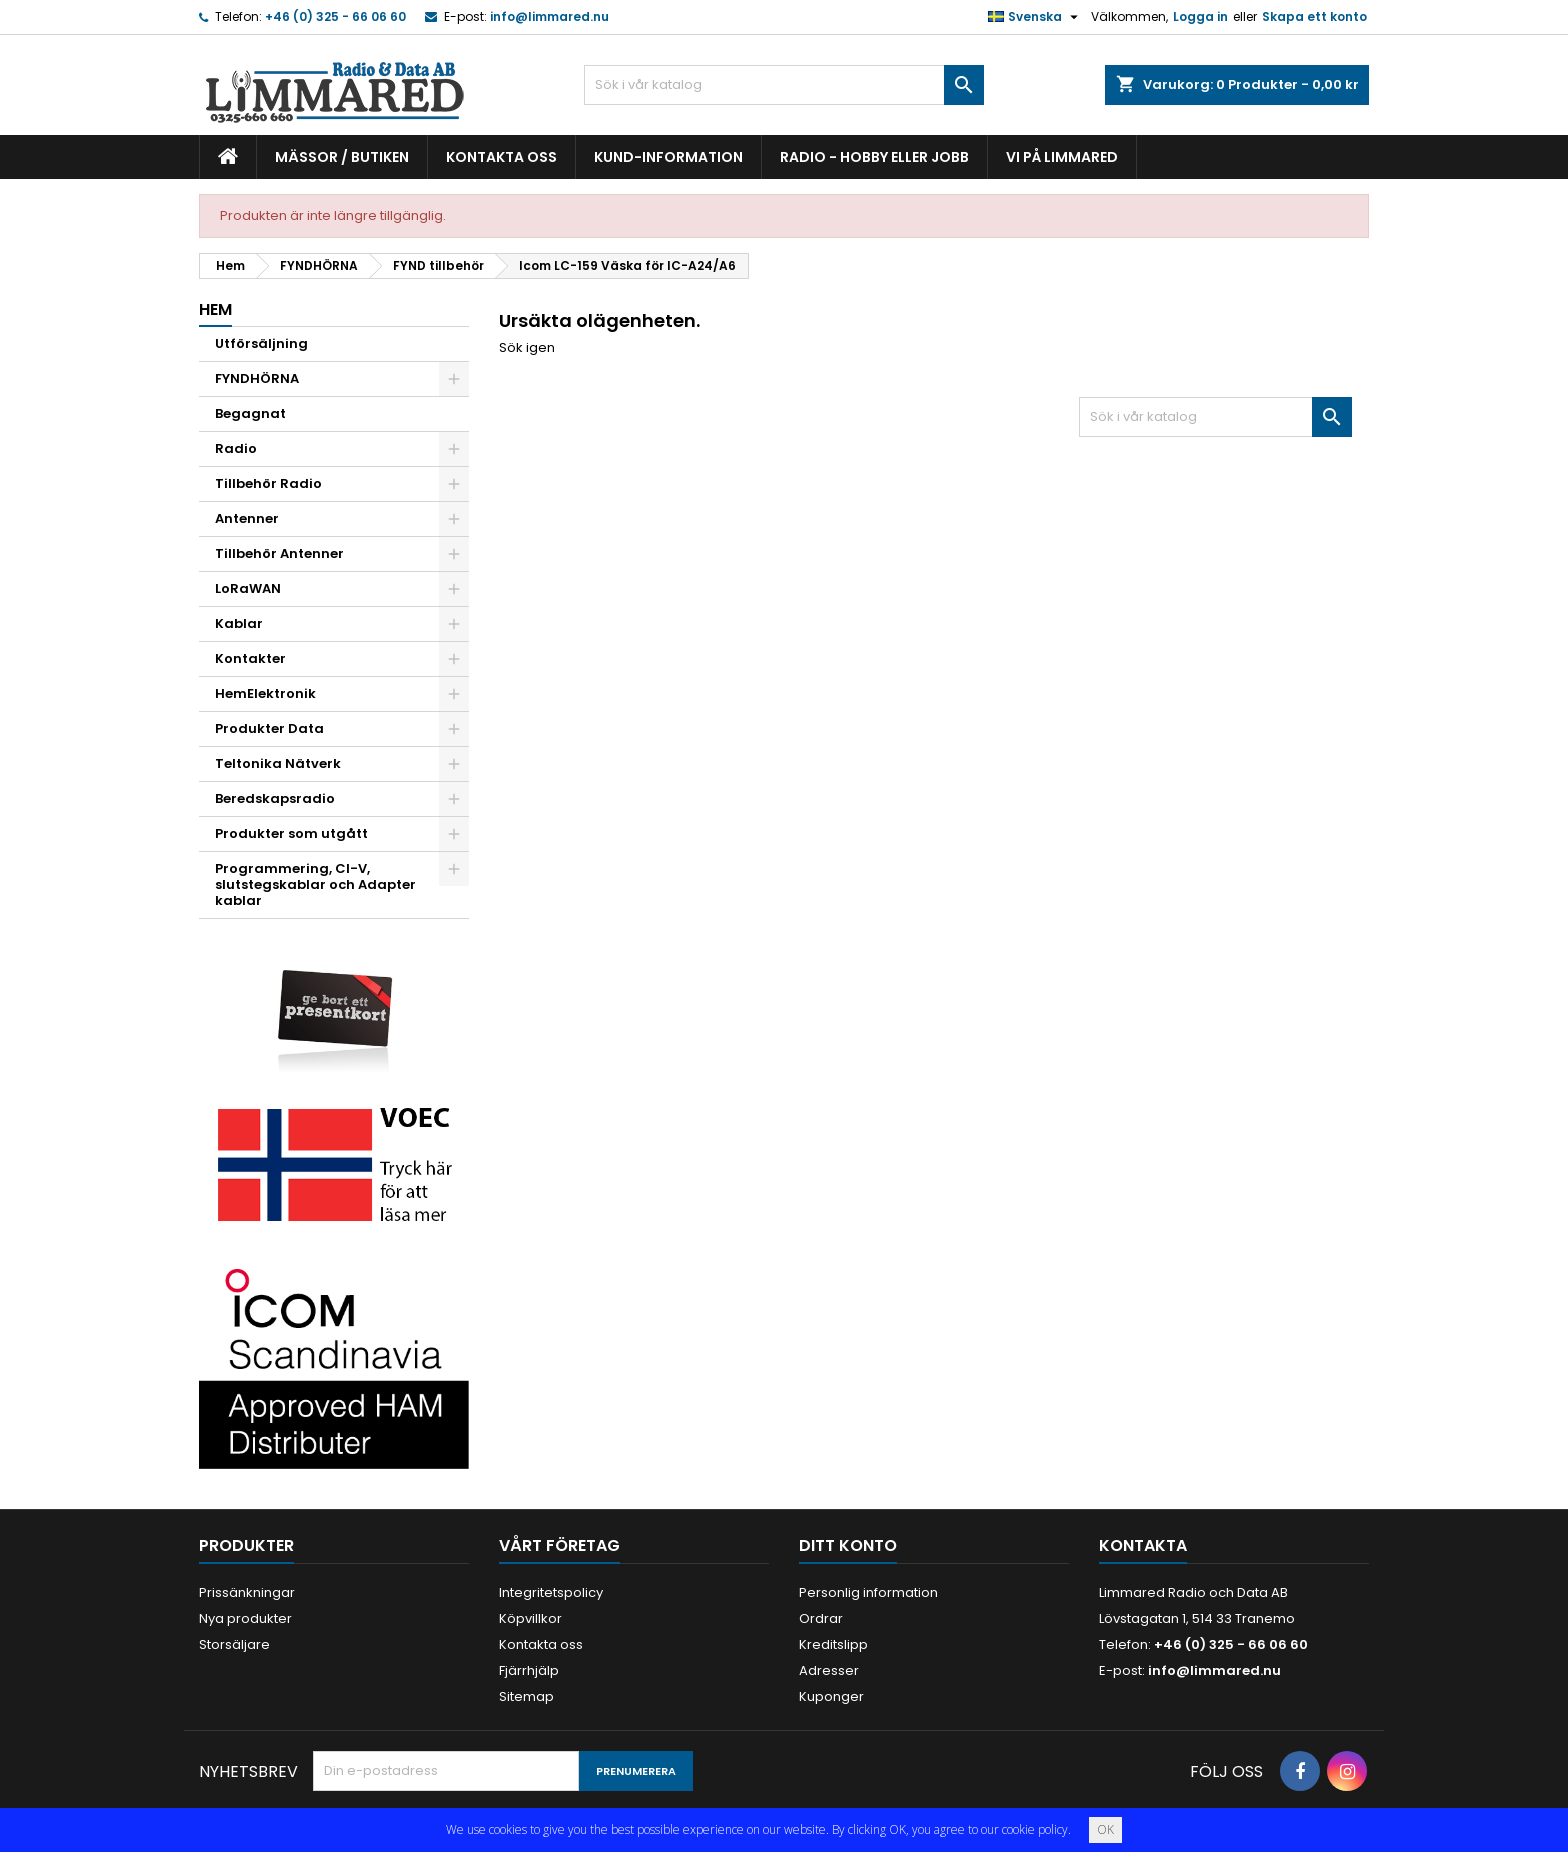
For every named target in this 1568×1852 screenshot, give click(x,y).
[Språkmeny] (1035, 17)
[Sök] (784, 85)
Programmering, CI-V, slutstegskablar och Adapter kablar (315, 884)
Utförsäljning (261, 343)
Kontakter (250, 658)
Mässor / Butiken (342, 157)
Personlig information (868, 1592)
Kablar (239, 623)
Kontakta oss (501, 157)
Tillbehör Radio (268, 483)
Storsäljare (234, 1644)
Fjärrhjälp (529, 1670)
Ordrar (821, 1618)
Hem (215, 309)
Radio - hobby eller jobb (874, 157)
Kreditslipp (833, 1644)
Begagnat (250, 413)
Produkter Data (269, 728)
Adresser (829, 1670)
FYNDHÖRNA (257, 378)
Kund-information (668, 157)
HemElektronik (265, 693)
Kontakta (1143, 1545)
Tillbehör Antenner (279, 553)
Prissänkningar (247, 1592)
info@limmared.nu (549, 16)
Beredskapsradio (275, 798)
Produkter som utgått (291, 833)
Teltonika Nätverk (278, 763)
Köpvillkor (530, 1618)
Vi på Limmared (1062, 157)
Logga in (1200, 16)
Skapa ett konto (1314, 16)
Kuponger (831, 1696)
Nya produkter (245, 1618)
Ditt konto (848, 1545)
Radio (236, 448)
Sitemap (526, 1696)
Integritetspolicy (551, 1592)
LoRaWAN (248, 588)
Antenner (247, 518)
